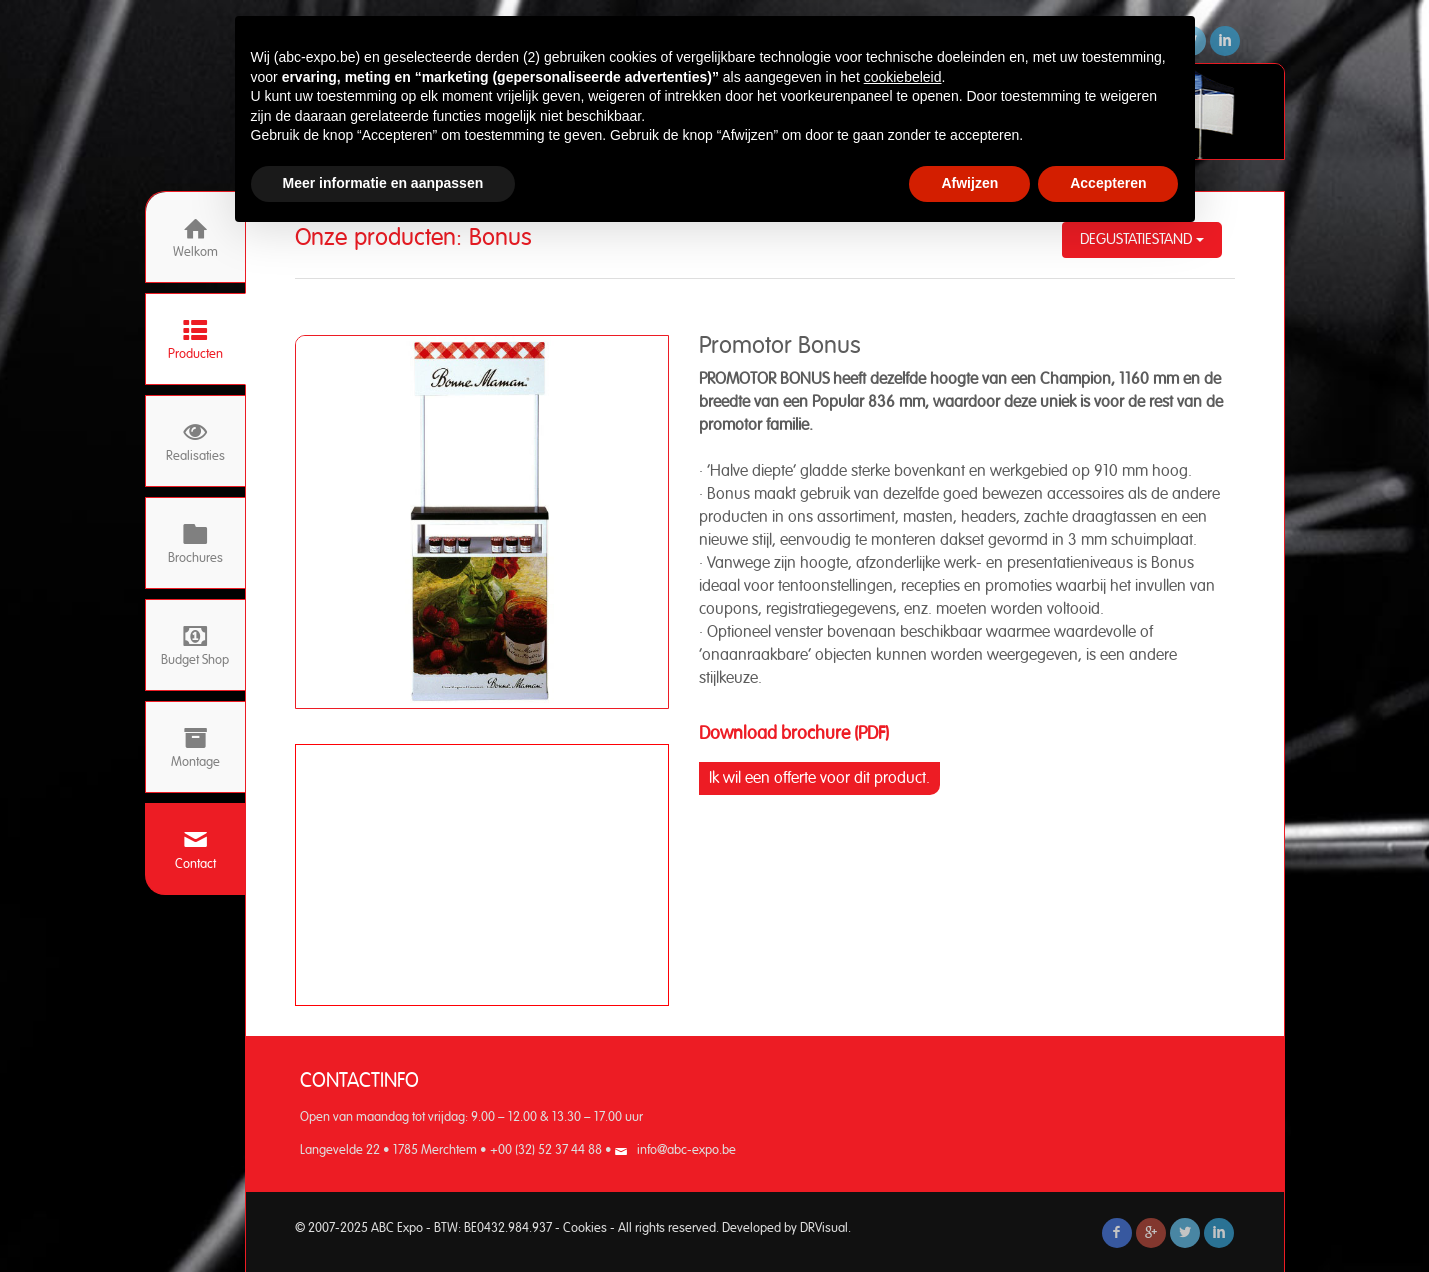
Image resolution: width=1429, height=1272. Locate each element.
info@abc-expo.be (686, 1150)
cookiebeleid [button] (903, 77)
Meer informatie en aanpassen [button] (383, 183)
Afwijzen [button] (969, 183)
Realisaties (195, 441)
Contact (195, 849)
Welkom (195, 237)
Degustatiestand (1142, 239)
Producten (195, 339)
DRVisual (824, 1228)
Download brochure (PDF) (794, 734)
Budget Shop (195, 645)
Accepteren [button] (1108, 183)
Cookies (585, 1228)
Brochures (195, 543)
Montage (195, 747)
